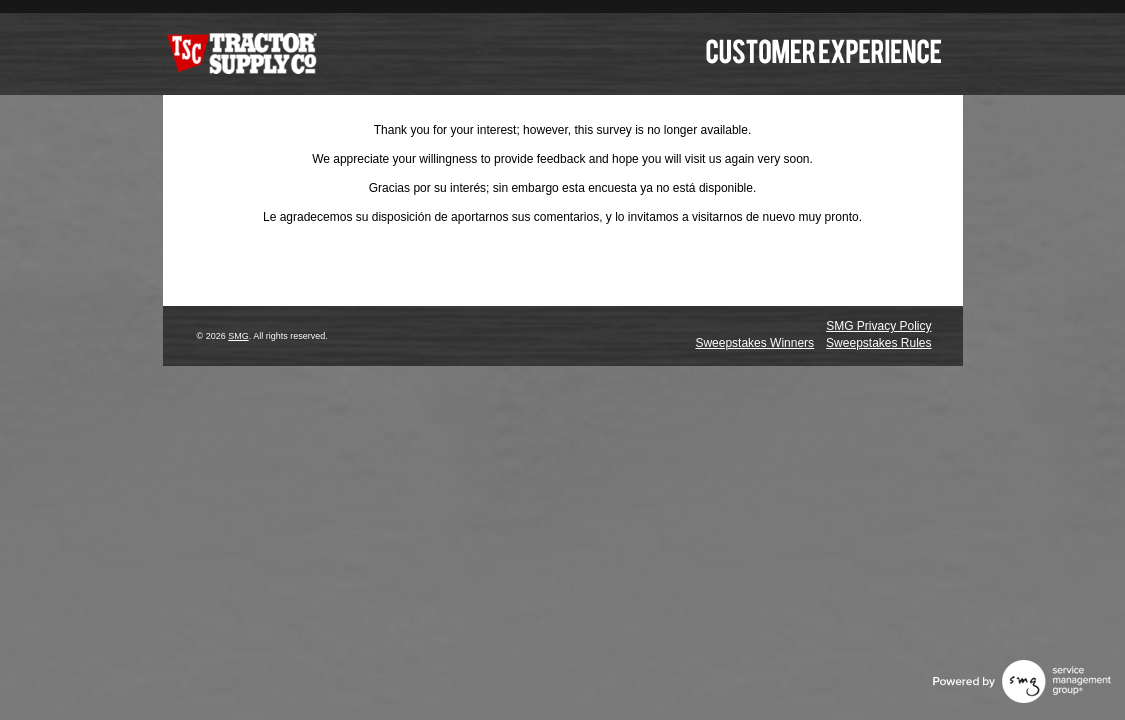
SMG (238, 336)
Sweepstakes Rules (878, 343)
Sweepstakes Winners (754, 343)
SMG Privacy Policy (878, 326)
